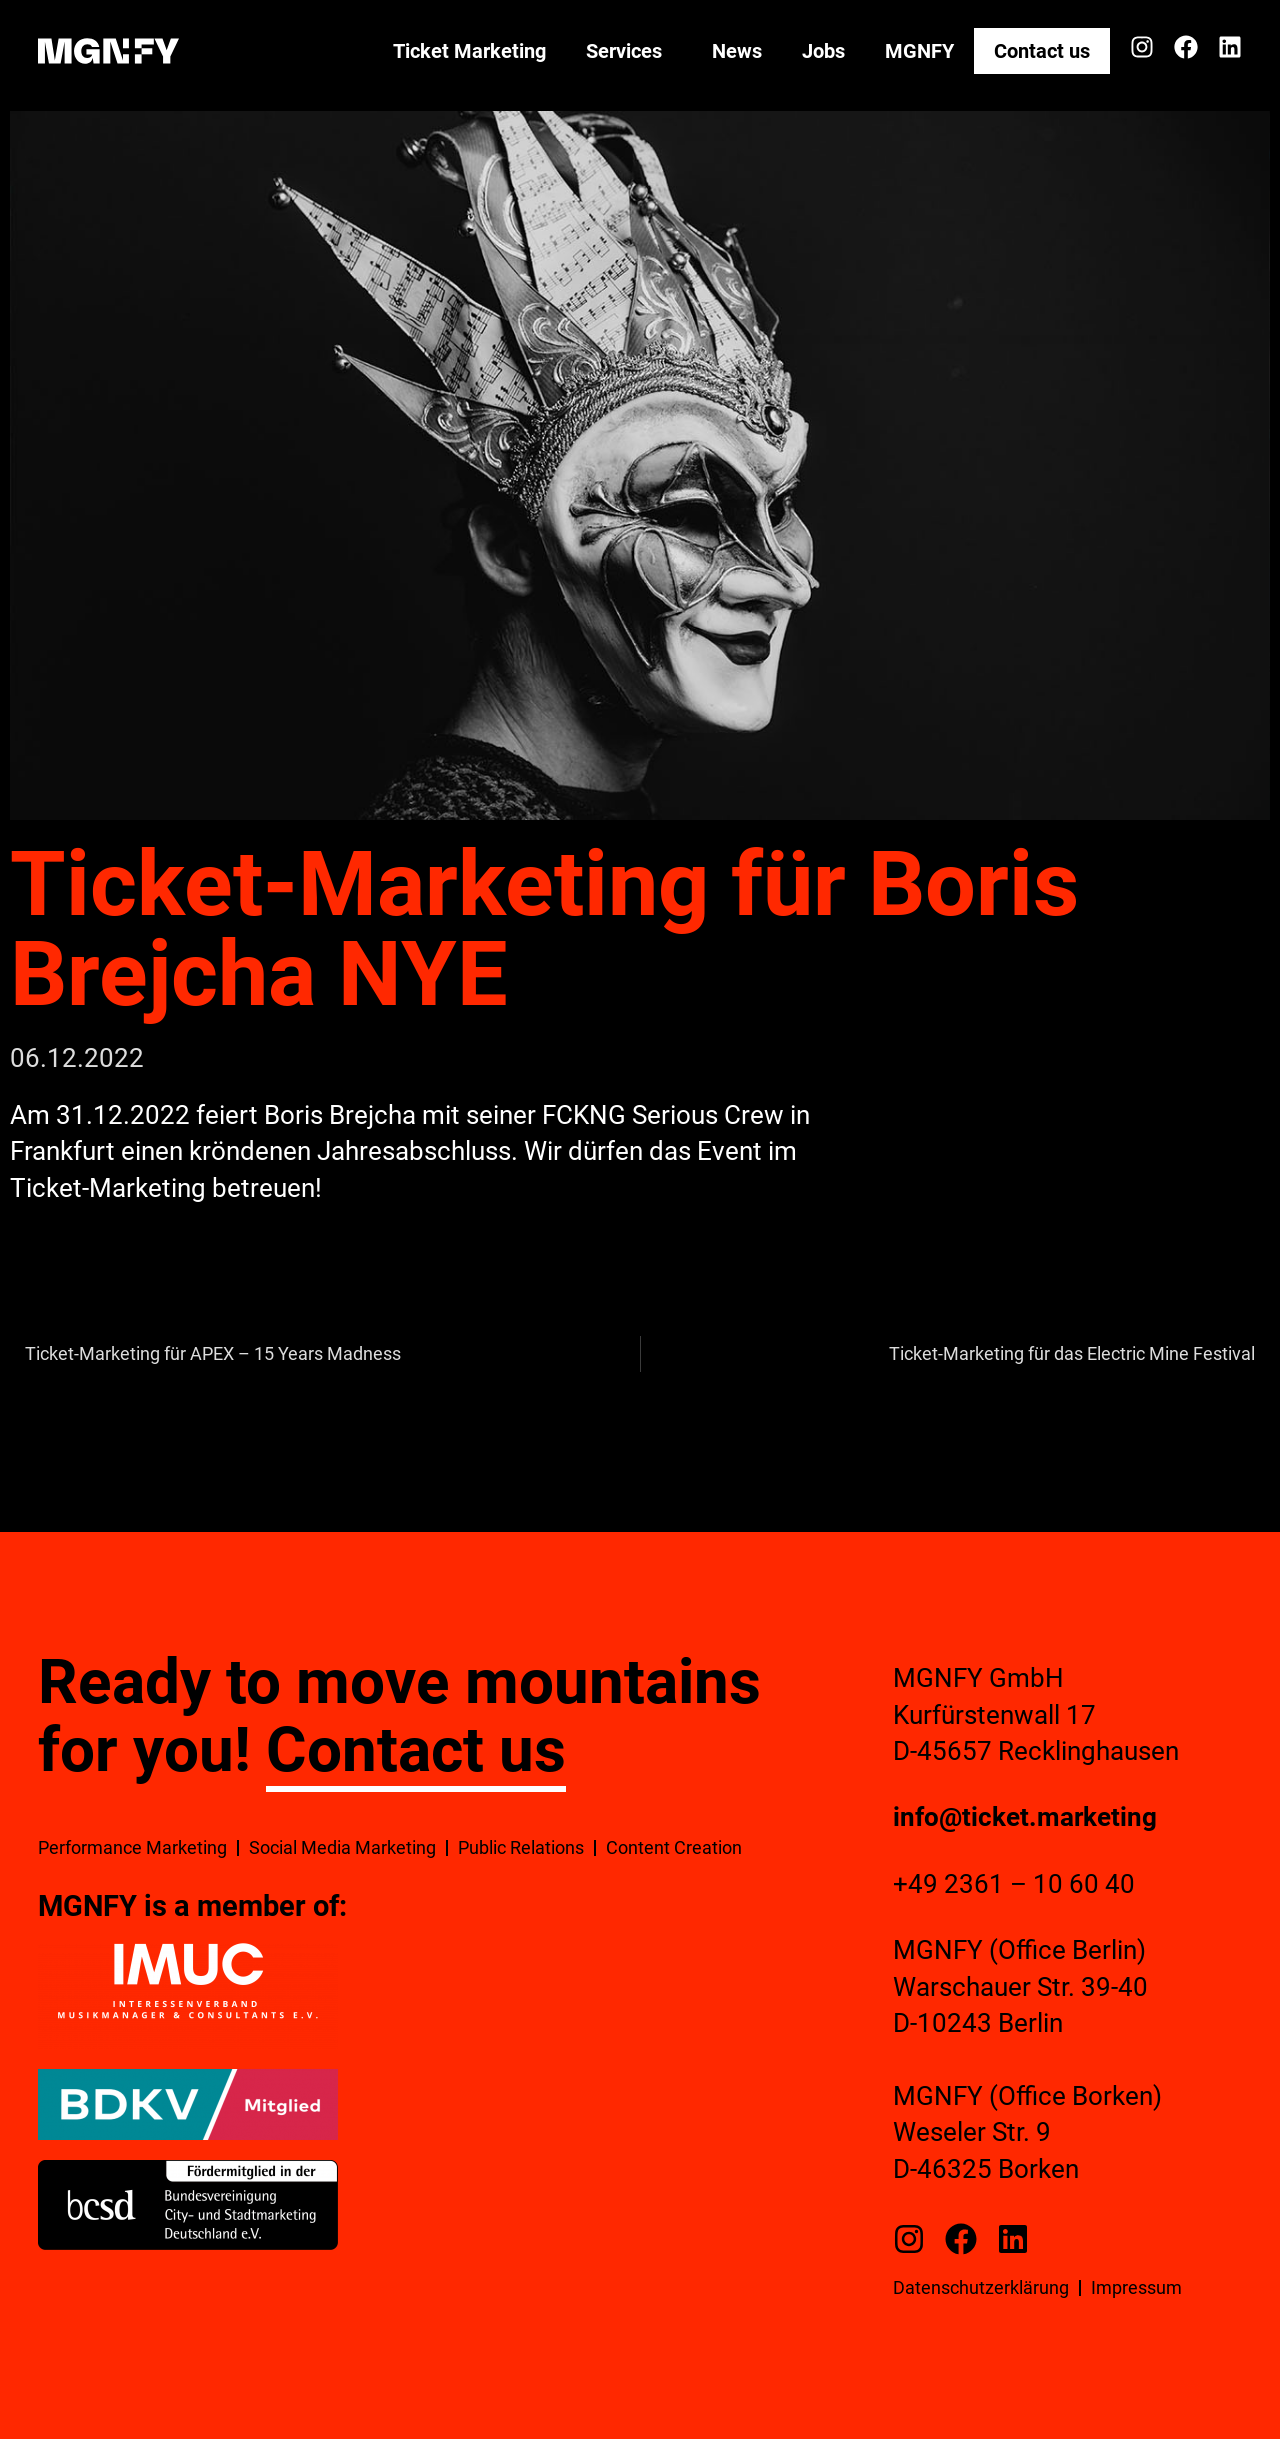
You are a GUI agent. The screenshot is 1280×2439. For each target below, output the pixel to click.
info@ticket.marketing (1025, 1817)
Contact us (1042, 51)
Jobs (823, 51)
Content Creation (674, 1847)
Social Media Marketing (342, 1847)
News (737, 51)
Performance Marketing (132, 1847)
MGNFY (919, 51)
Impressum (1136, 2287)
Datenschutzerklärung (981, 2287)
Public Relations (521, 1847)
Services (629, 51)
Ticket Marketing (469, 51)
